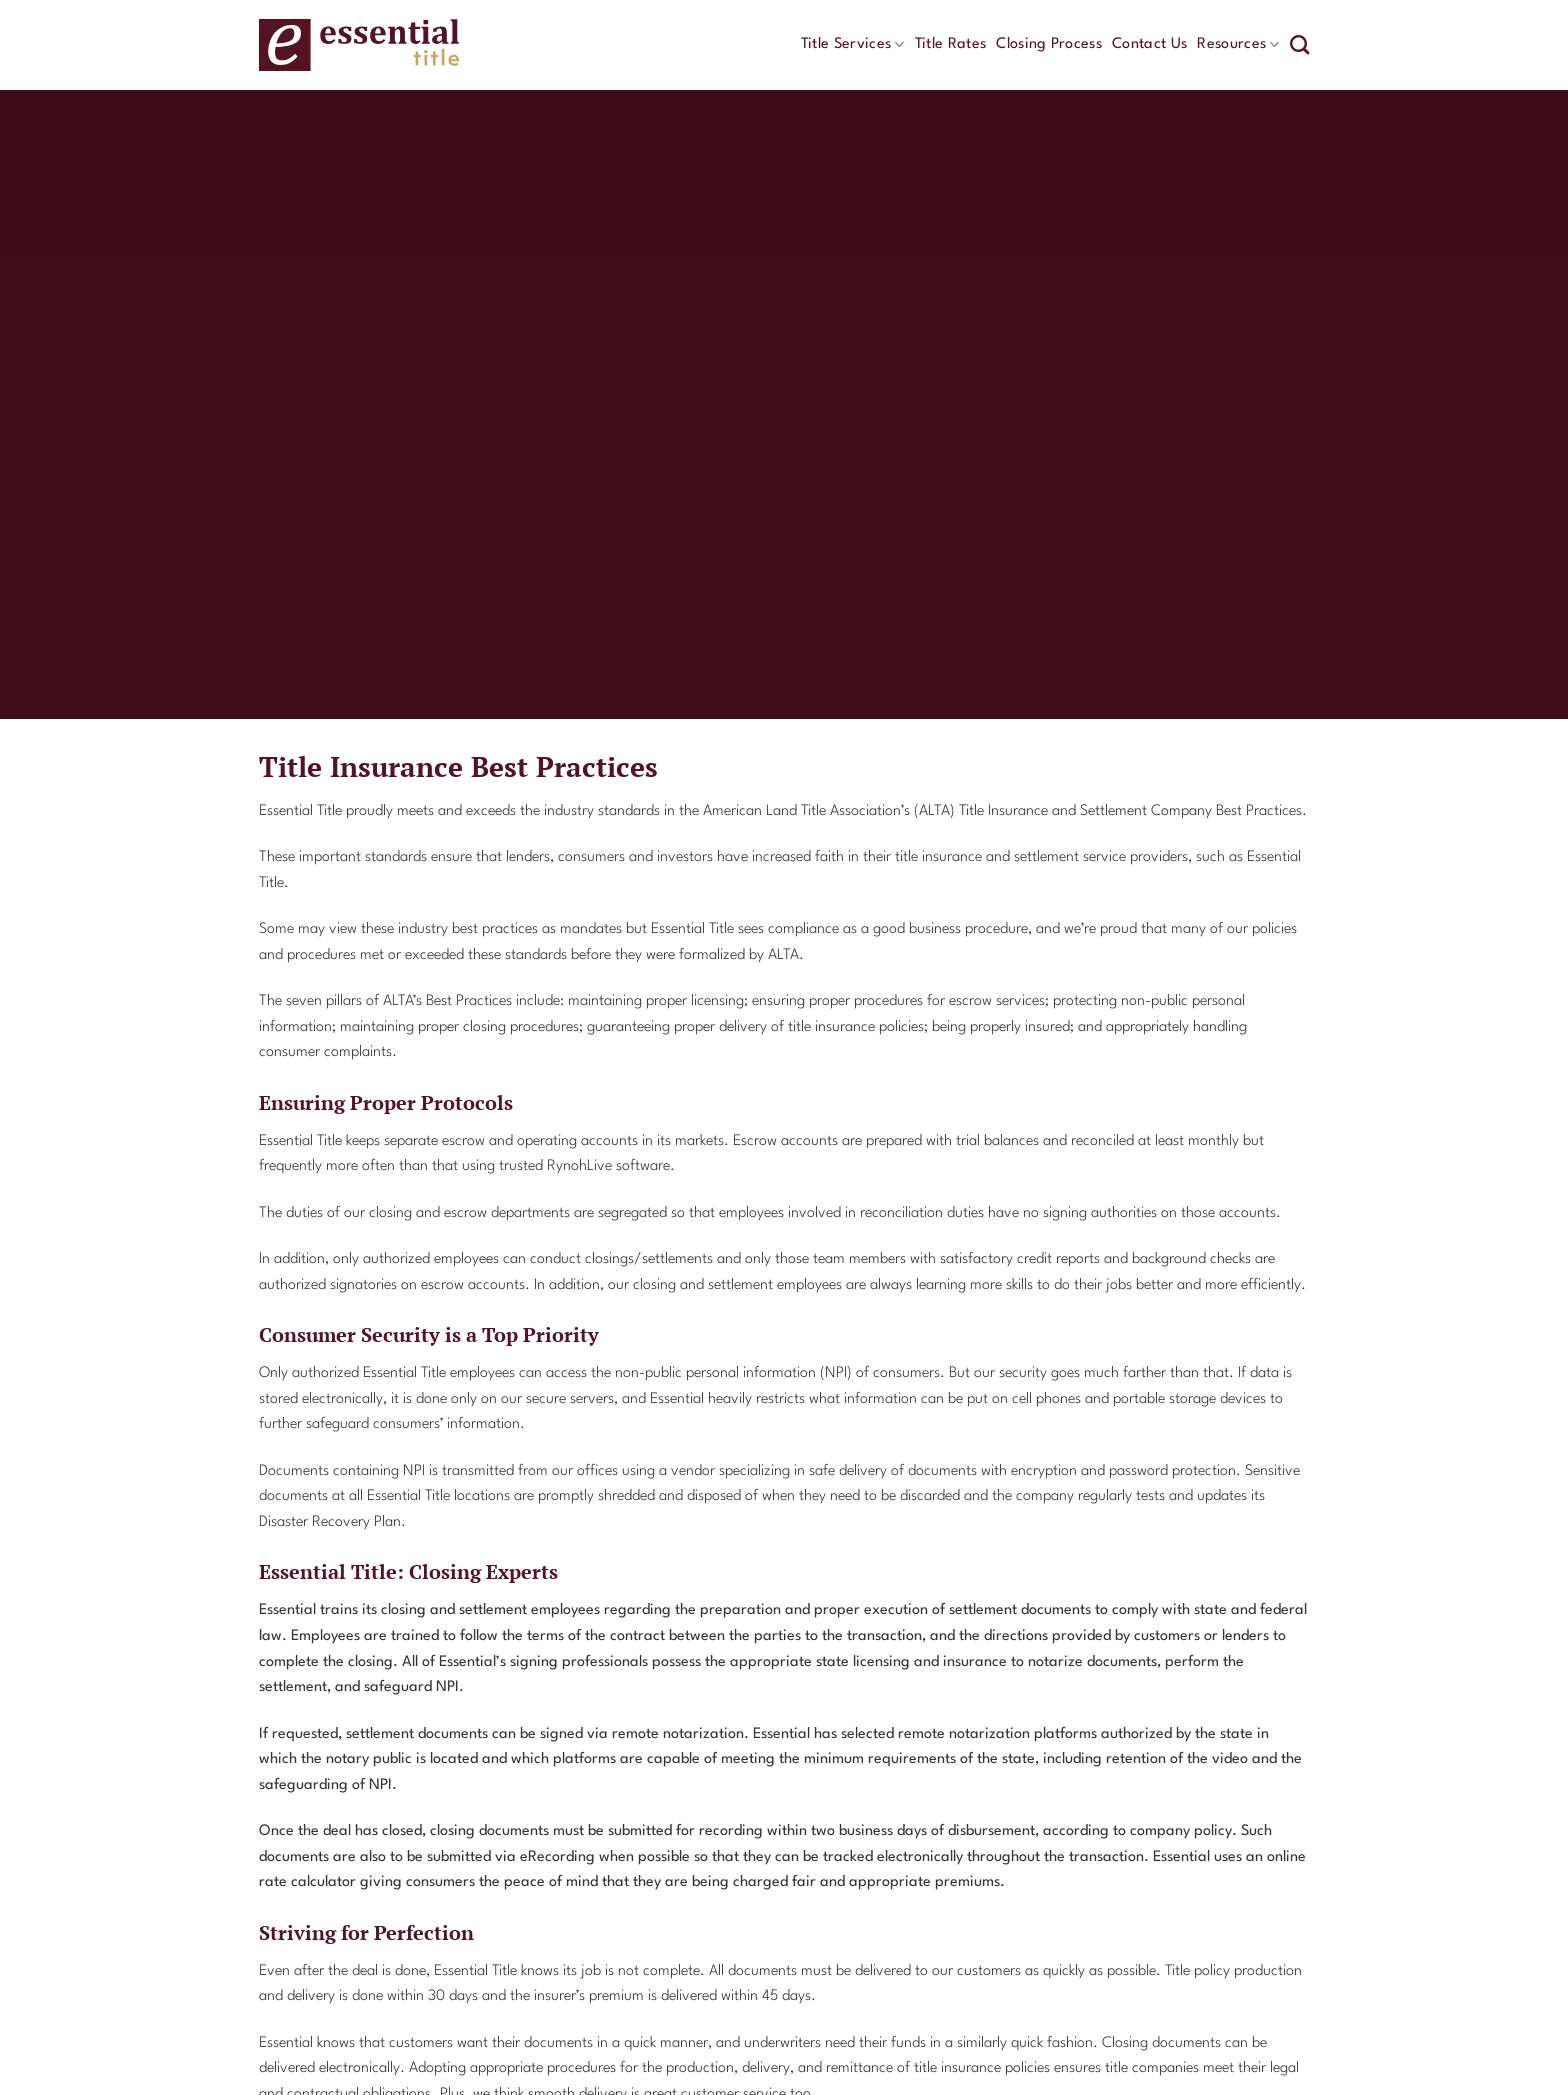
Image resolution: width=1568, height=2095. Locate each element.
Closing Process (1049, 44)
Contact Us (1149, 44)
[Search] (1299, 44)
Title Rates (951, 44)
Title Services (853, 44)
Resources (1238, 44)
